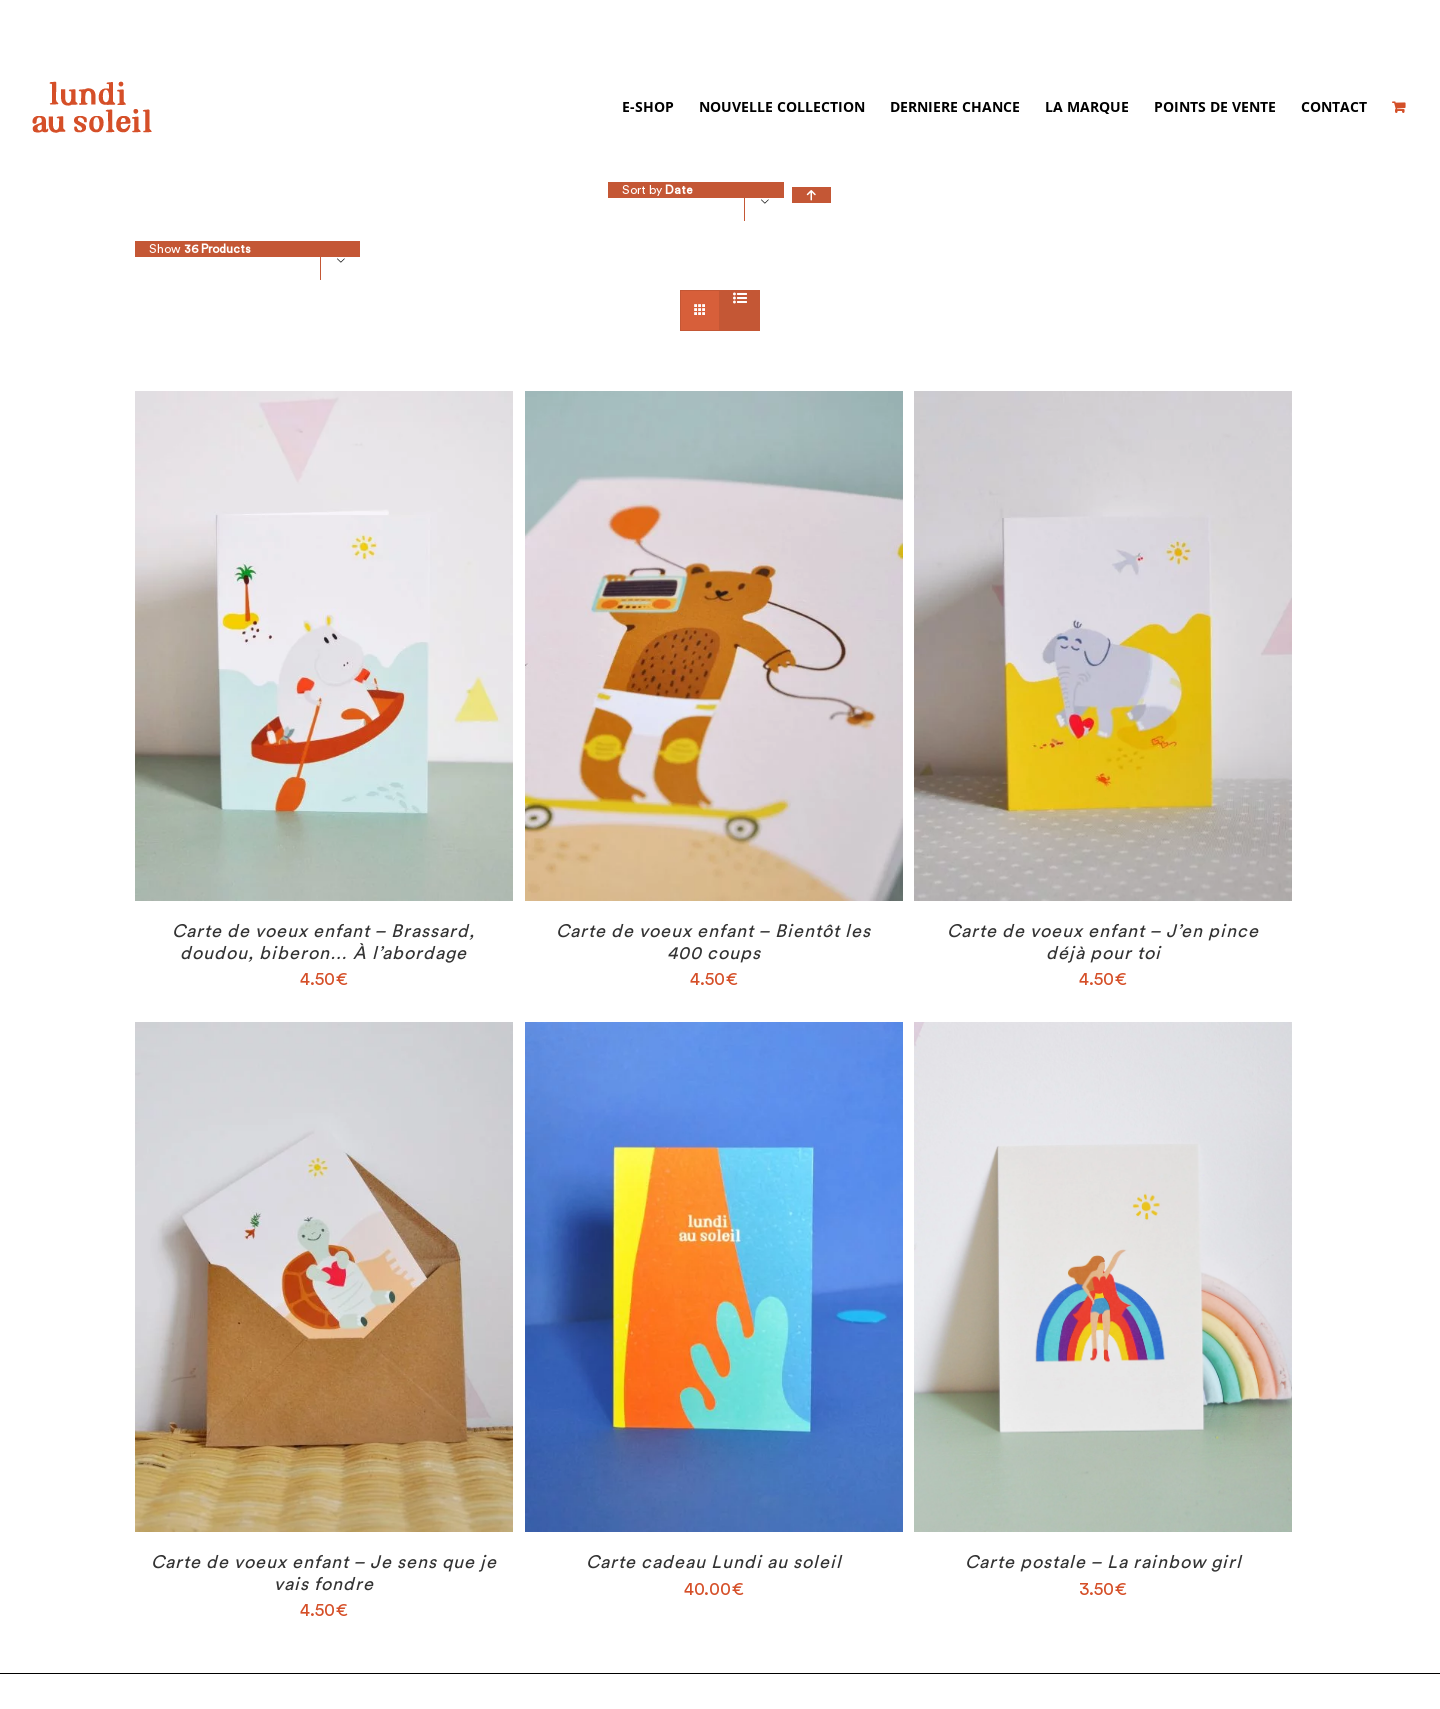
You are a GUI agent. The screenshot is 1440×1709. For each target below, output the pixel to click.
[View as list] (739, 300)
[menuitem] (660, 107)
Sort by (657, 191)
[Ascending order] (811, 196)
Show (200, 250)
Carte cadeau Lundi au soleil (714, 1563)
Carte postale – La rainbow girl (1103, 1563)
